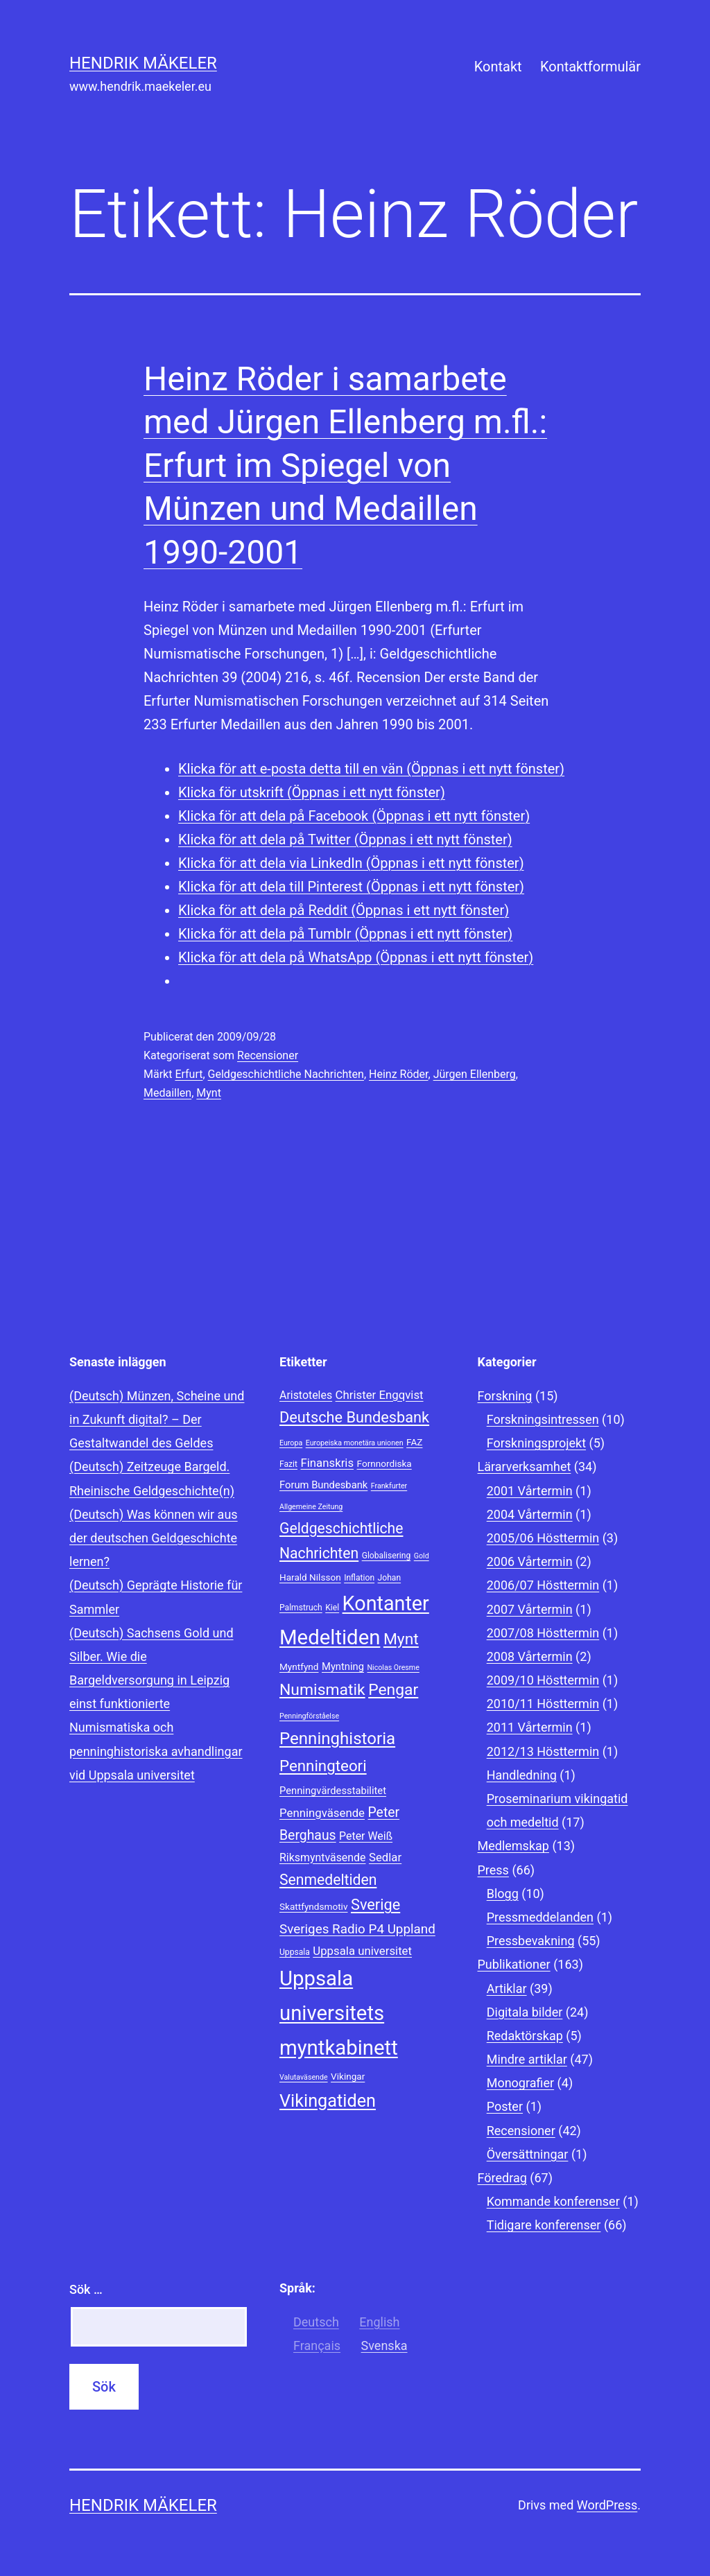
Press (493, 1870)
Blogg (503, 1893)
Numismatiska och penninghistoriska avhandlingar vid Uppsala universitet (156, 1751)
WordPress (607, 2505)
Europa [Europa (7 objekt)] (290, 1442)
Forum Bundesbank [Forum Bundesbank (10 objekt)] (323, 1485)
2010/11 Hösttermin (543, 1703)
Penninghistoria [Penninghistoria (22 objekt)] (337, 1738)
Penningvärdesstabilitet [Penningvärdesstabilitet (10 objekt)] (332, 1790)
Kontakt (498, 66)
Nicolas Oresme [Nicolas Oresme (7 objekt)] (393, 1667)
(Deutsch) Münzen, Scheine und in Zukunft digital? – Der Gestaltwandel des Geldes (156, 1419)
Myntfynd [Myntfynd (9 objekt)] (299, 1666)
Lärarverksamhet (524, 1466)
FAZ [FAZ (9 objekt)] (414, 1441)
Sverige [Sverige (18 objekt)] (375, 1904)
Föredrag (502, 2177)
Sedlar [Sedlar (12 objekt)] (385, 1857)
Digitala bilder (525, 2012)
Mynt (208, 1092)
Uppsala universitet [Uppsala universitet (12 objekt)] (362, 1951)
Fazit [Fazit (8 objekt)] (288, 1464)
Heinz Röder (398, 1074)
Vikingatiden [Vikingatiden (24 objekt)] (327, 2101)
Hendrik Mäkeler (143, 63)
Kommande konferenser (553, 2201)
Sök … (86, 2289)
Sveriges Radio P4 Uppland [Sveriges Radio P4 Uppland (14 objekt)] (357, 1929)
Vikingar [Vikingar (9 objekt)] (348, 2076)
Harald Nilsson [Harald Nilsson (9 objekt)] (310, 1577)
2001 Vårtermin (530, 1490)
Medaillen (167, 1092)
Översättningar (528, 2154)
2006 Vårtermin (530, 1561)
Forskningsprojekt (536, 1443)
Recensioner (267, 1055)
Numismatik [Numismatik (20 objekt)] (322, 1689)
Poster (505, 2106)
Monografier (520, 2082)
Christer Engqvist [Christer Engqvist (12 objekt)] (380, 1395)
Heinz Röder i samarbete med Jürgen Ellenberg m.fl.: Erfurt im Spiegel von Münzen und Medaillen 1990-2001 (345, 465)
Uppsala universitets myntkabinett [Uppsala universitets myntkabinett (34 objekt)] (338, 2013)
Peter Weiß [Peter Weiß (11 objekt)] (365, 1836)
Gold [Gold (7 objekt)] (421, 1555)
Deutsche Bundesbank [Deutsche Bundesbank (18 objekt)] (354, 1417)
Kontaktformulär (590, 66)
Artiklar (507, 1988)
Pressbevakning (531, 1940)
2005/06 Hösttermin (543, 1538)
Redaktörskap (525, 2035)
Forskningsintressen (543, 1419)
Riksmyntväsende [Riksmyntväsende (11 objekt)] (322, 1857)
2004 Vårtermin (530, 1514)
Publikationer (514, 1964)
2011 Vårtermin (530, 1727)
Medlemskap (513, 1845)
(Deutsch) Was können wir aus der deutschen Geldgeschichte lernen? (153, 1538)
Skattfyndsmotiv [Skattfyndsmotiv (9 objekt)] (313, 1906)
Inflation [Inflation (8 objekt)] (359, 1578)
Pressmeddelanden (540, 1917)
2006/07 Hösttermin (543, 1585)
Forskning (505, 1396)
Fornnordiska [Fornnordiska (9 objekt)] (384, 1463)
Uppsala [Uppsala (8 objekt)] (294, 1952)
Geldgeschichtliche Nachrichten (286, 1074)
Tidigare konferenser (544, 2225)
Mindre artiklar (527, 2059)
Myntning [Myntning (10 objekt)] (343, 1666)
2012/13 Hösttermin (543, 1751)
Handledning (522, 1775)
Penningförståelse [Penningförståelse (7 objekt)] (309, 1716)
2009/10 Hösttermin (543, 1680)
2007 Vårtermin (530, 1609)
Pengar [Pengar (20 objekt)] (393, 1689)
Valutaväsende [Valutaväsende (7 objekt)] (303, 2077)
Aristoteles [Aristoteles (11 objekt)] (305, 1395)
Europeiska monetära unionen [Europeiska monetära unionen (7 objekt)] (355, 1442)
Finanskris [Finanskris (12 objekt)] (327, 1463)
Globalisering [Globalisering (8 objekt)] (386, 1555)
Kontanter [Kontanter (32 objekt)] (386, 1603)
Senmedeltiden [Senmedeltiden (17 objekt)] (327, 1879)
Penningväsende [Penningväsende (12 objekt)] (322, 1813)
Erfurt (188, 1074)
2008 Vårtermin (530, 1656)
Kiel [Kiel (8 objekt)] (332, 1607)
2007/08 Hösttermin (543, 1633)
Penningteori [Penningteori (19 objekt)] (323, 1766)
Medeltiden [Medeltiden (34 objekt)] (329, 1637)
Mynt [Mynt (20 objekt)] (401, 1639)
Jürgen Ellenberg (474, 1074)
